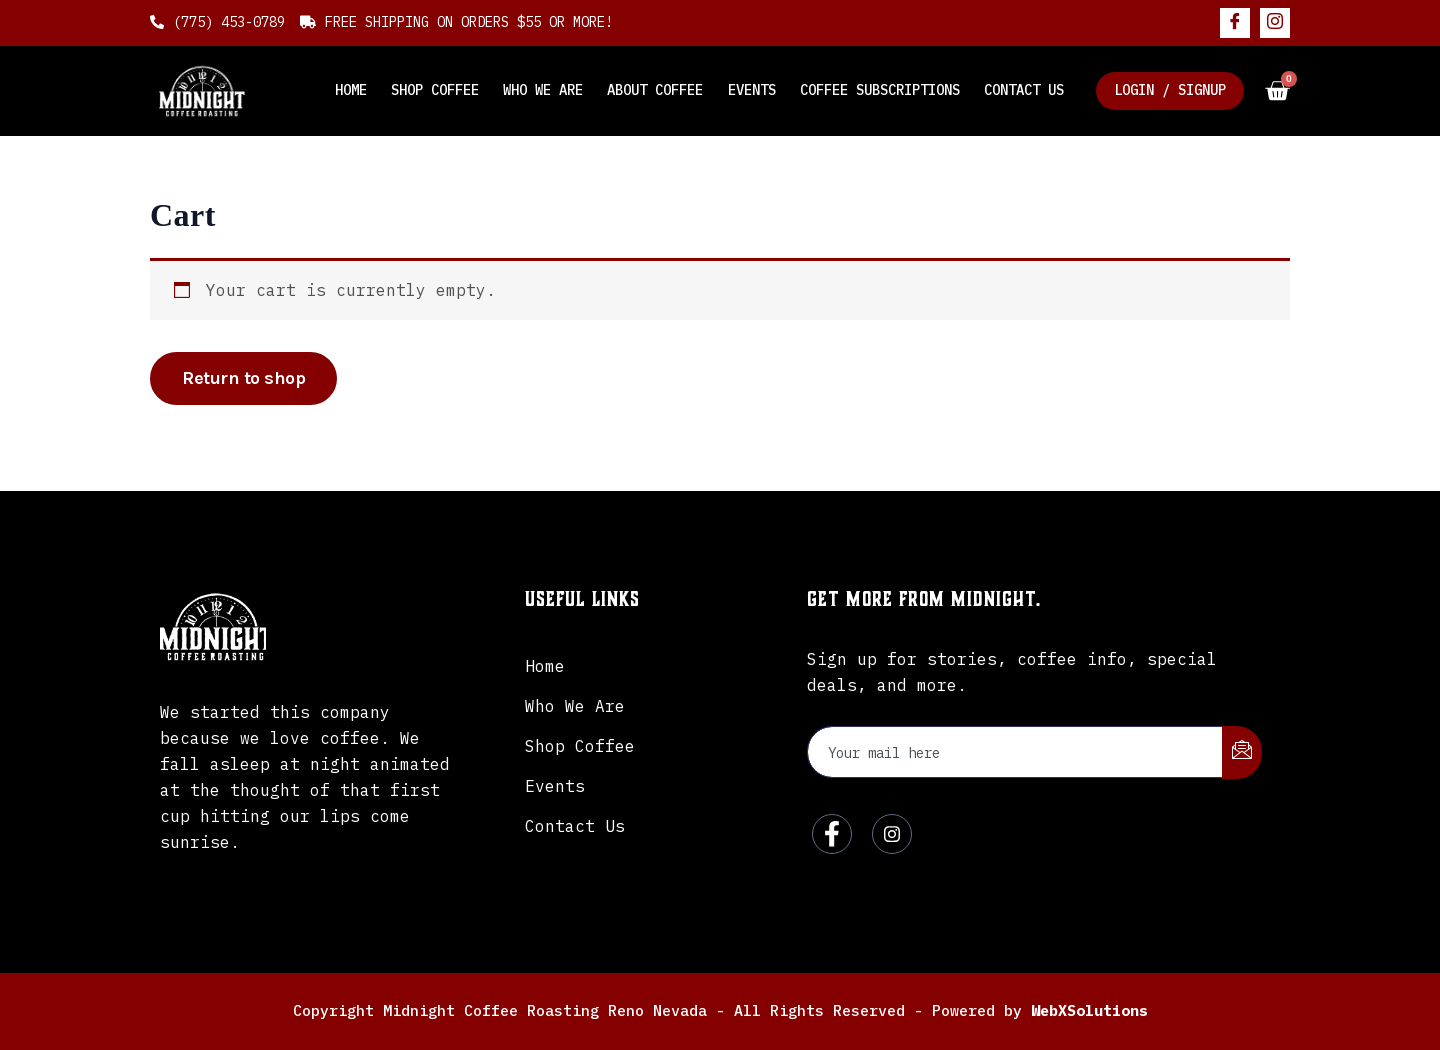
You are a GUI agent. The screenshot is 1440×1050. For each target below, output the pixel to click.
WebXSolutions (1089, 1010)
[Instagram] (1275, 23)
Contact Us (1024, 90)
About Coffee (656, 90)
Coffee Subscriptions (880, 90)
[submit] (1242, 752)
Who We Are (544, 90)
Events (752, 90)
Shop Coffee (436, 90)
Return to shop (243, 378)
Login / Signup (1170, 90)
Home (352, 90)
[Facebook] (1235, 23)
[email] (1015, 752)
